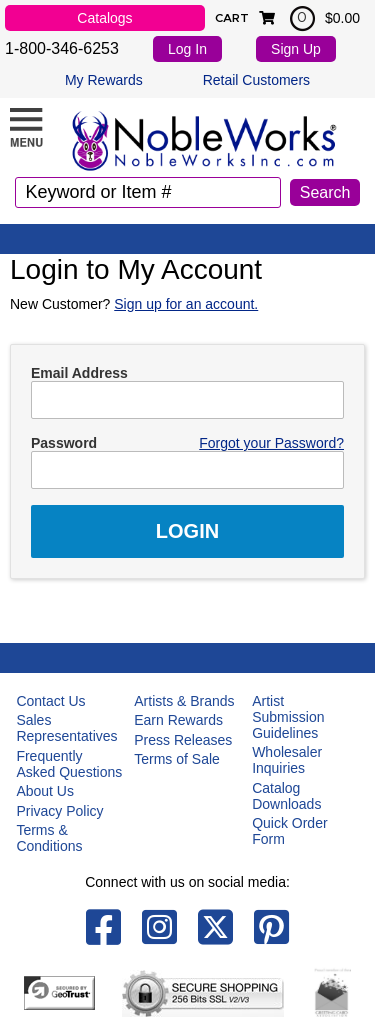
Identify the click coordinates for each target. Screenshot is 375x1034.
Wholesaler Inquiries (287, 760)
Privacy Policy (59, 811)
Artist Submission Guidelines (288, 717)
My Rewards (104, 80)
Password (64, 443)
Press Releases (183, 740)
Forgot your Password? (271, 443)
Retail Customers (256, 80)
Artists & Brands (184, 701)
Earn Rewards (178, 720)
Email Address (79, 373)
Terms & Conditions (49, 838)
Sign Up (296, 49)
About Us (45, 791)
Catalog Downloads (286, 796)
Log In (187, 49)
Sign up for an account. (186, 304)
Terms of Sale (177, 759)
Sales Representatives (66, 728)
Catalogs (104, 18)
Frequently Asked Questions (69, 764)
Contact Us (50, 701)
